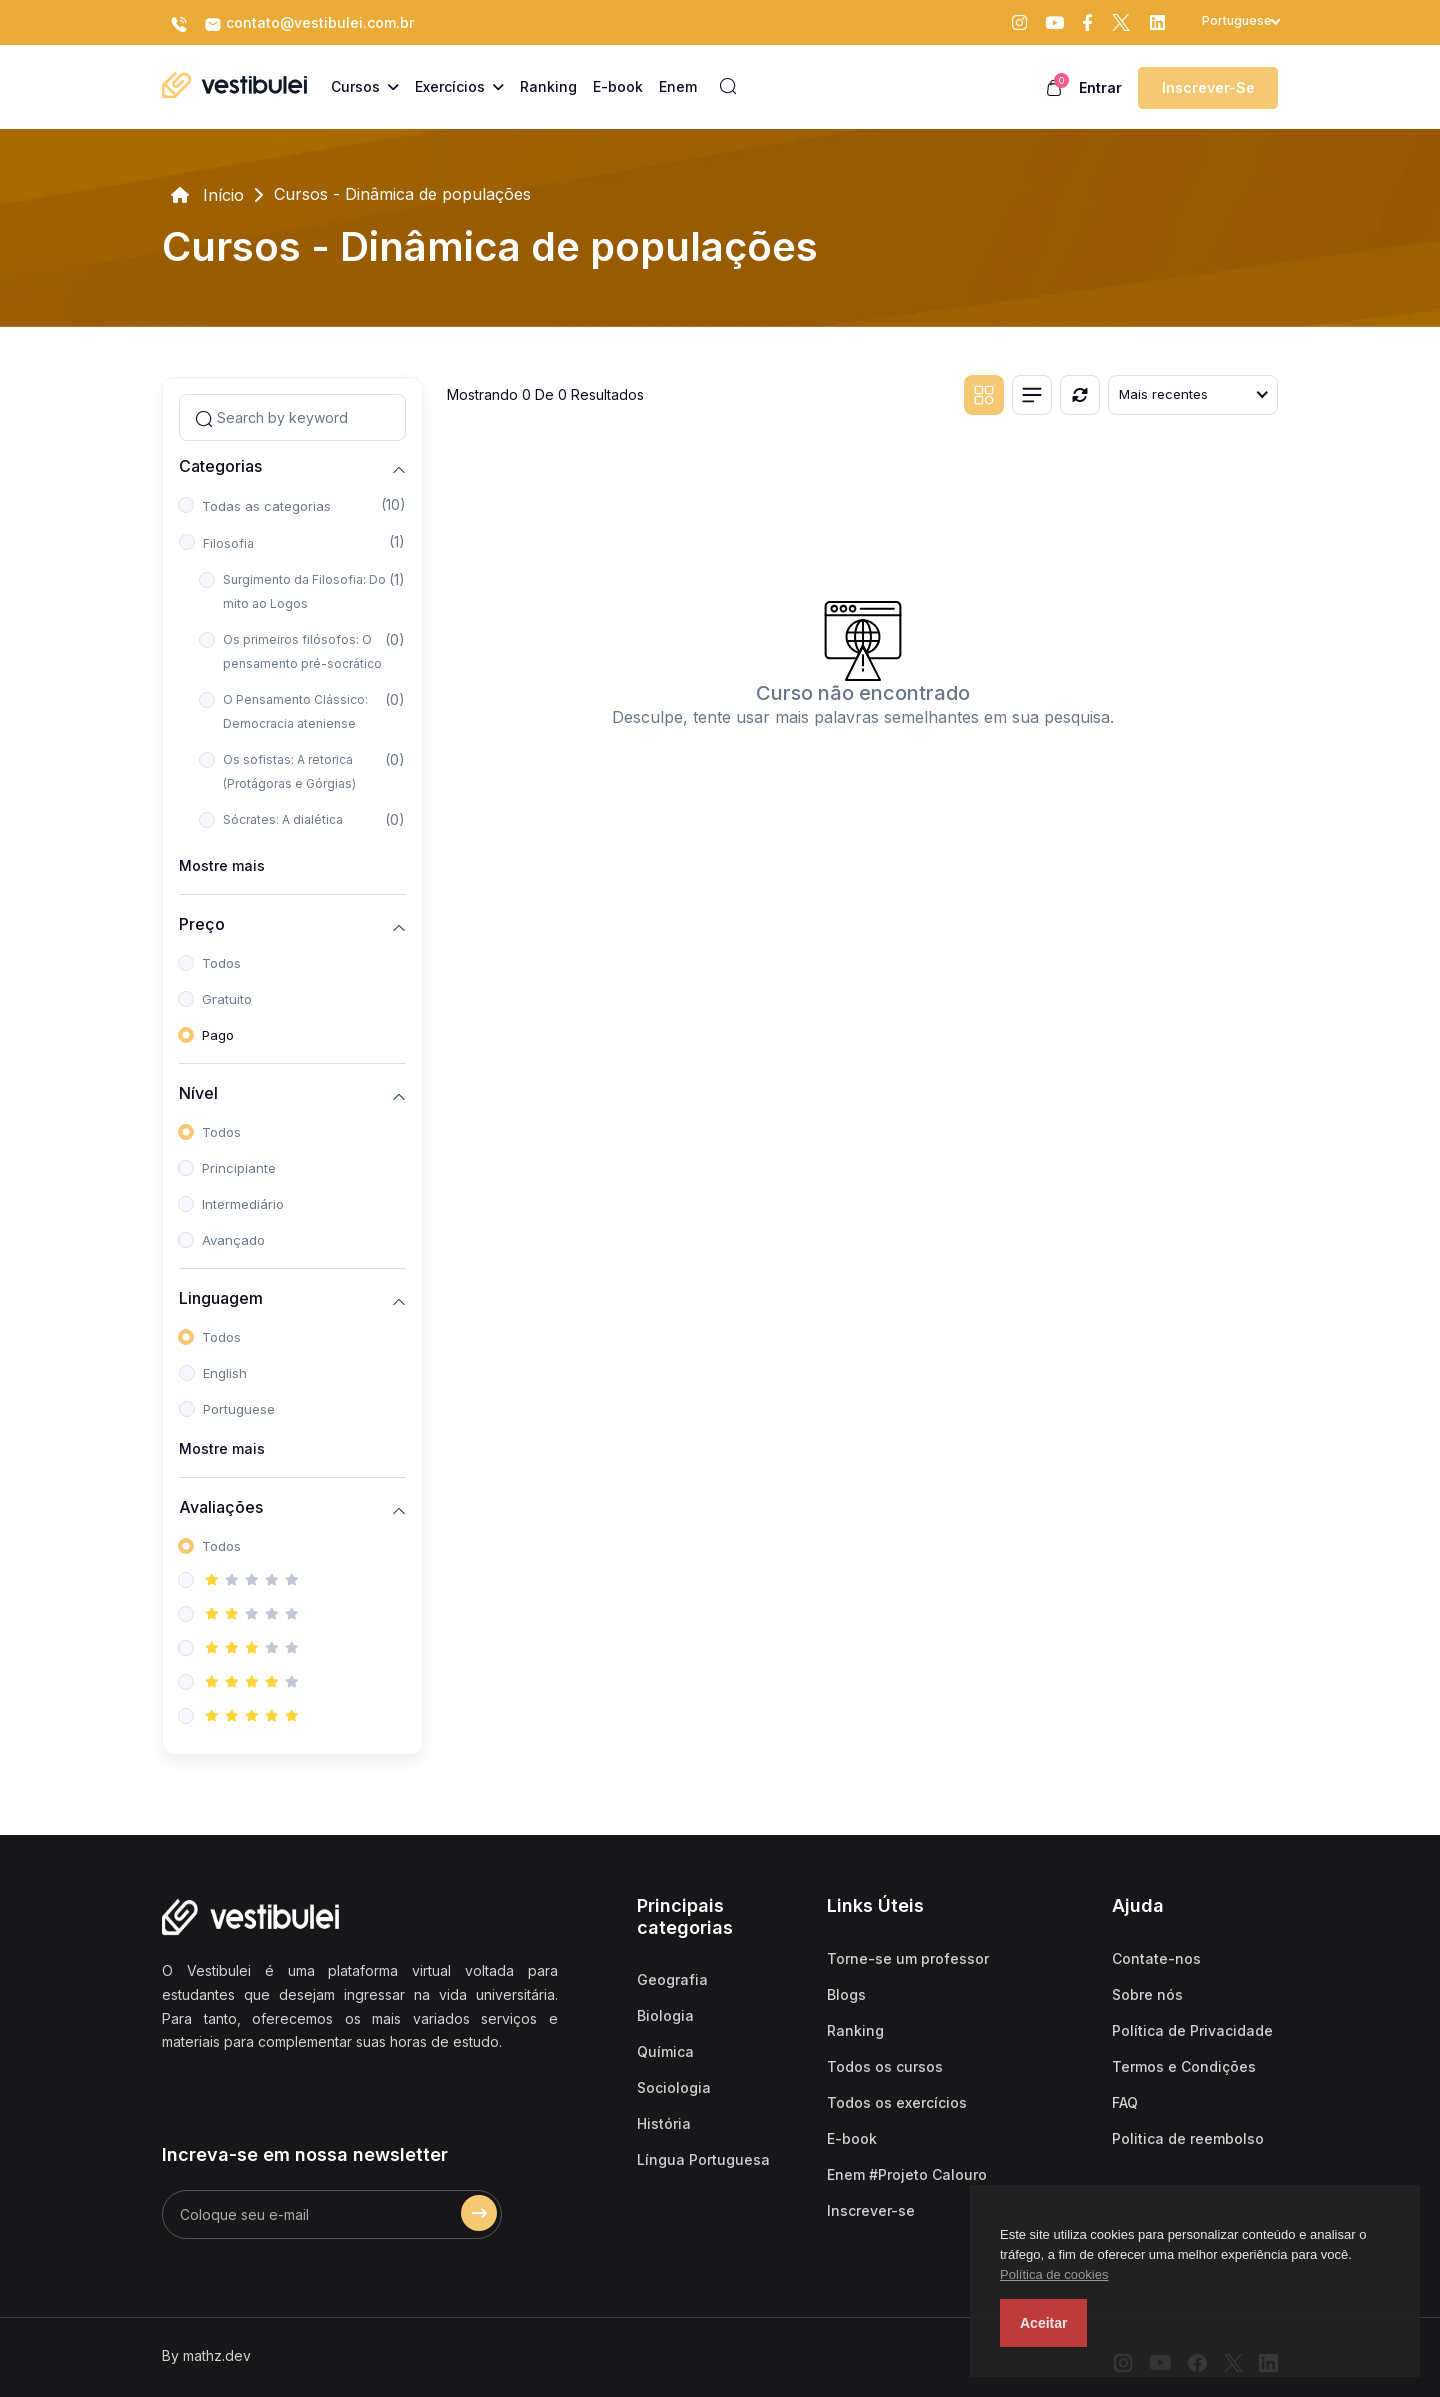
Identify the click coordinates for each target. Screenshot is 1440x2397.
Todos (221, 963)
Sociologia (674, 2087)
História (664, 2123)
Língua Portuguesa (703, 2159)
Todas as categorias (266, 506)
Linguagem (221, 1298)
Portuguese (239, 1409)
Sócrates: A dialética (283, 819)
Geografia (672, 1979)
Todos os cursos (885, 2066)
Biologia (665, 2015)
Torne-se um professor (908, 1958)
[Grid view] (984, 395)
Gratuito (227, 999)
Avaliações (221, 1507)
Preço (202, 924)
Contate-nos (1156, 1958)
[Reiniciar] (1080, 395)
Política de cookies (1054, 2274)
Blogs (846, 1994)
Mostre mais (222, 865)
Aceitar (1043, 2323)
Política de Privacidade (1192, 2030)
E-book (852, 2138)
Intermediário (243, 1204)
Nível (198, 1093)
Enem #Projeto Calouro (907, 2174)
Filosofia (228, 543)
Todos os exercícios (897, 2102)
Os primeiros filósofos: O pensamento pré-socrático (302, 651)
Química (665, 2051)
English (225, 1373)
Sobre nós (1147, 1994)
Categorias (220, 466)
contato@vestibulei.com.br (309, 24)
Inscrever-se (1208, 87)
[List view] (1032, 395)
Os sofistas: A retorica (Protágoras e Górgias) (289, 771)
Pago (218, 1035)
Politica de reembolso (1188, 2138)
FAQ (1125, 2102)
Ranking (855, 2030)
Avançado (233, 1240)
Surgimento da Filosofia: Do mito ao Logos (304, 591)
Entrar (1100, 87)
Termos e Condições (1184, 2066)
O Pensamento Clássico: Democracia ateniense (295, 711)
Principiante (239, 1168)
